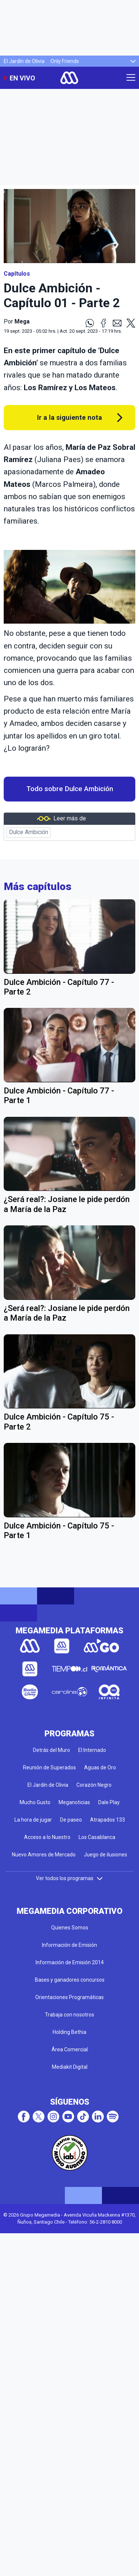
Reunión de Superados (49, 1767)
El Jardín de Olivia (24, 61)
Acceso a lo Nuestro (47, 1837)
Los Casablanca (97, 1837)
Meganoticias (74, 1802)
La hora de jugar (33, 1820)
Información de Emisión (69, 1945)
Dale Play (109, 1802)
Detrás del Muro (51, 1750)
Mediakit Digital (69, 2067)
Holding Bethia (69, 2032)
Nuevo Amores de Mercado (44, 1855)
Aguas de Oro (100, 1767)
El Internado (92, 1750)
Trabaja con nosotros (69, 2015)
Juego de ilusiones (105, 1855)
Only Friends (64, 61)
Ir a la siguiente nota (69, 417)
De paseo (71, 1820)
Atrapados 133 (107, 1820)
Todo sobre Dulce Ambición (69, 789)
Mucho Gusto (35, 1802)
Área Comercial (70, 2049)
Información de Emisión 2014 (70, 1962)
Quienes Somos (69, 1928)
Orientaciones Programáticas (69, 1997)
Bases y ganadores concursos (70, 1980)
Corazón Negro (94, 1785)
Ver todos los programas (69, 1878)
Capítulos (17, 273)
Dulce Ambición (28, 832)
